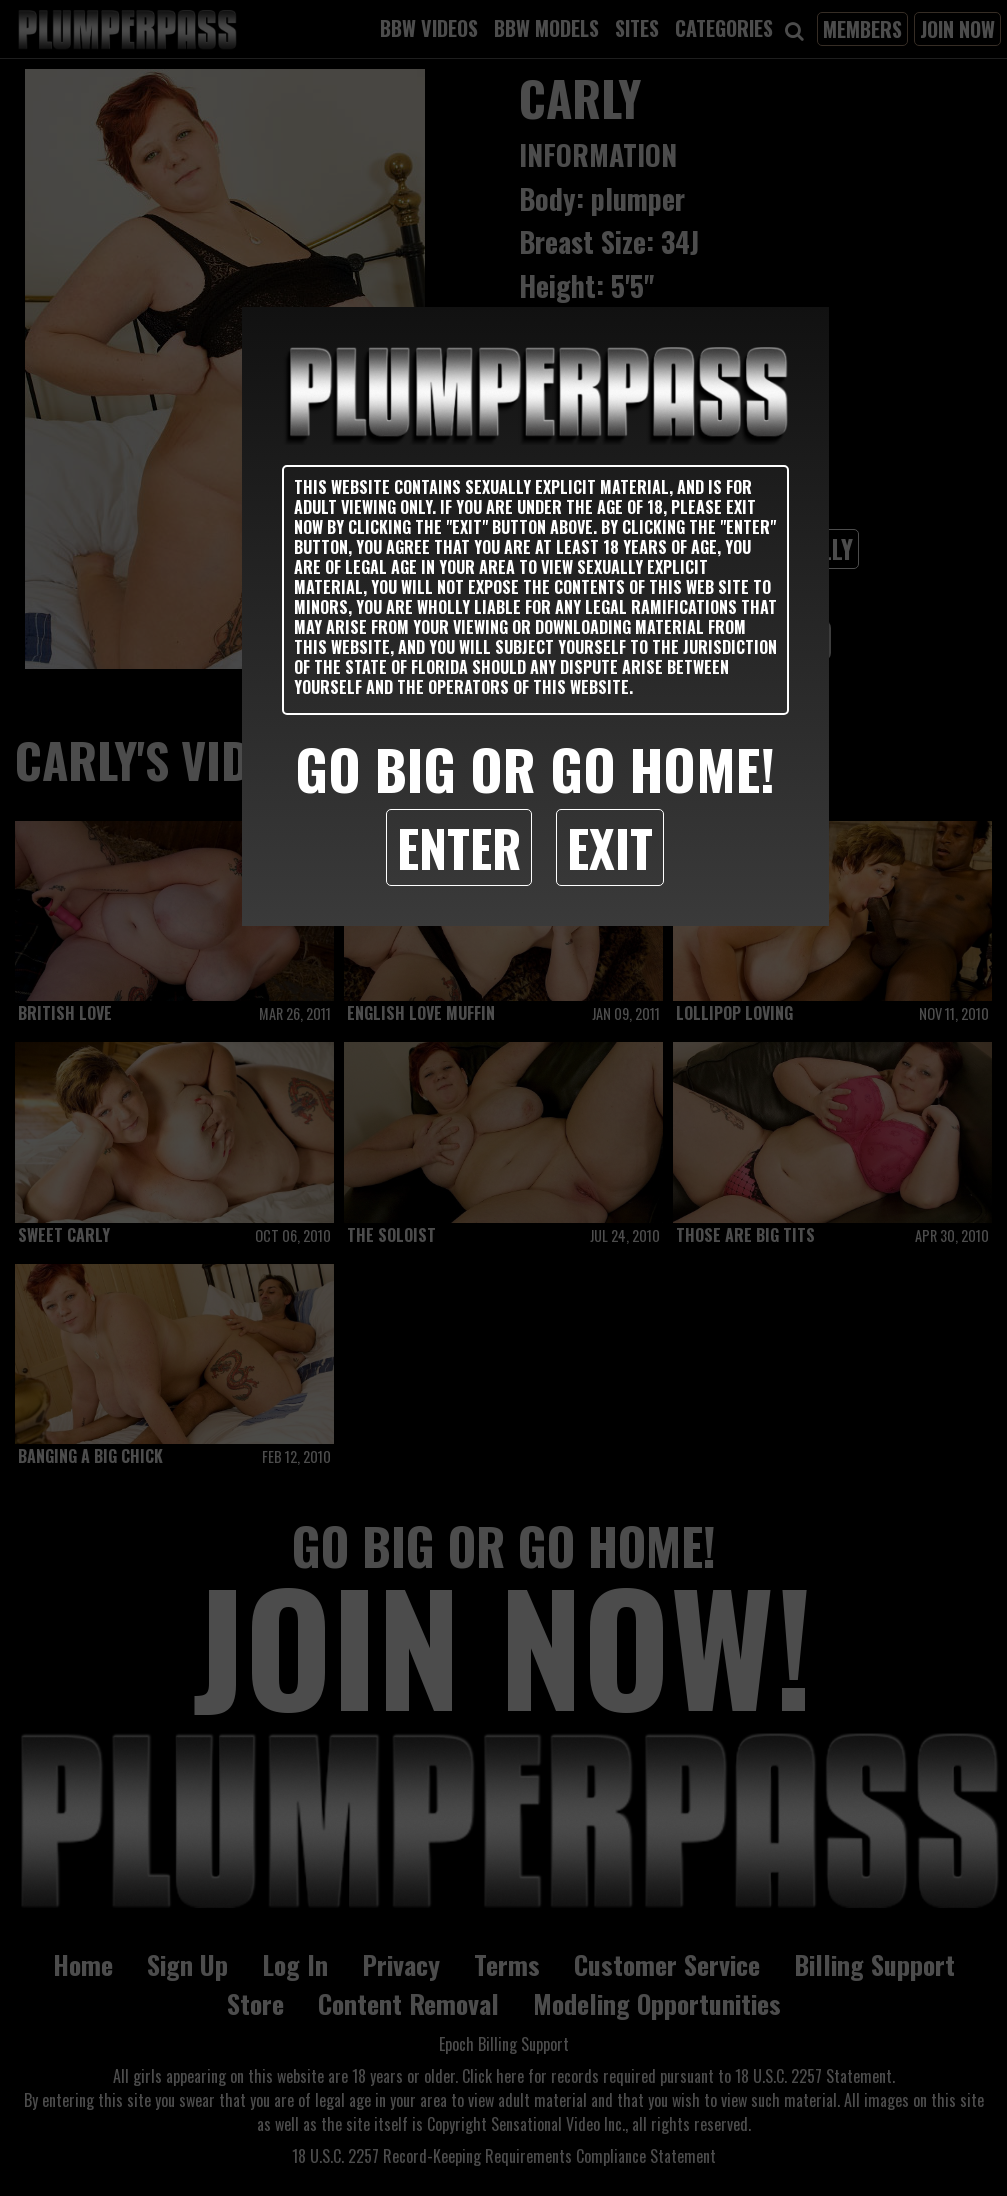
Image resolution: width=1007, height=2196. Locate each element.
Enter (459, 847)
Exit (610, 847)
